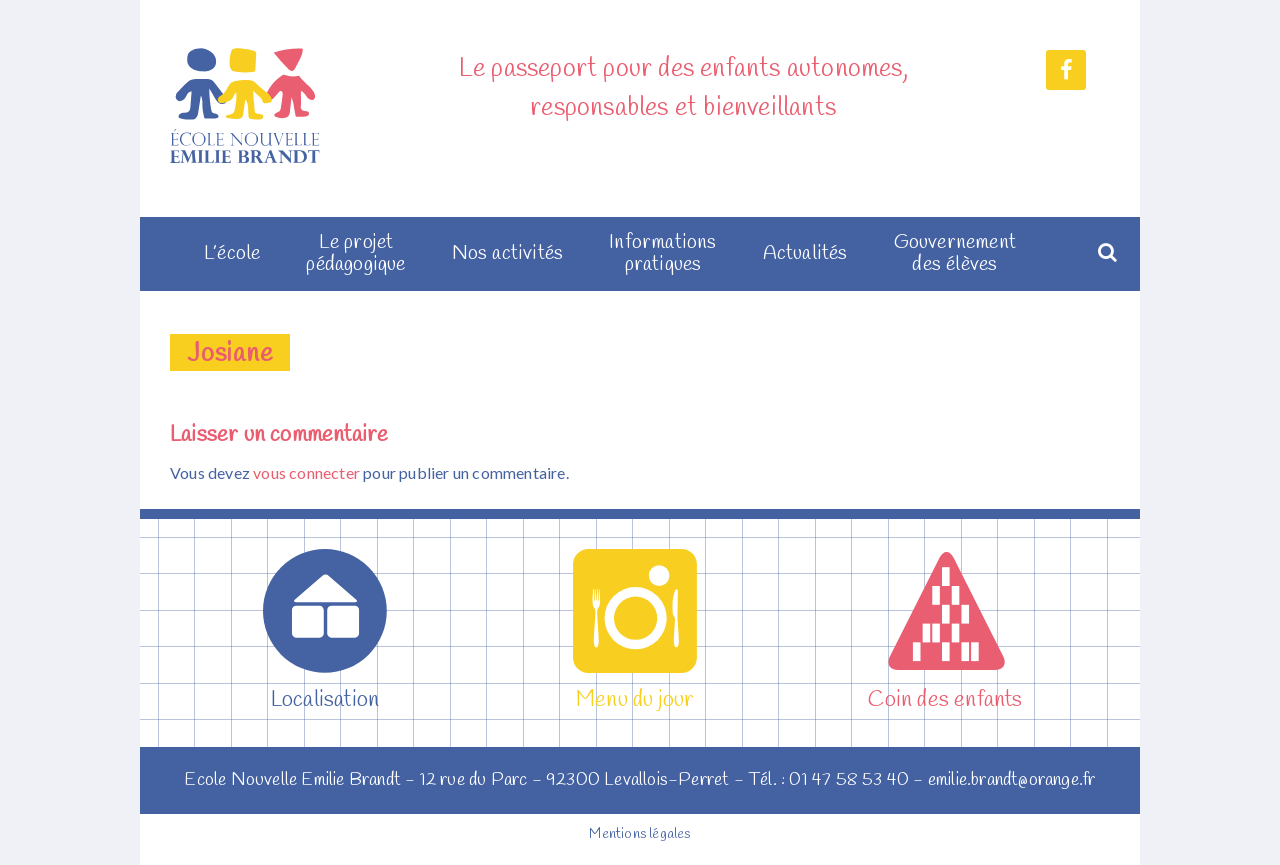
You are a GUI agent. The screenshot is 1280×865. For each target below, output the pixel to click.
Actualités (805, 254)
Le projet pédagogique (355, 254)
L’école (232, 254)
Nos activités (508, 254)
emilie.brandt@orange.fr (1012, 780)
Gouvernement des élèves (955, 254)
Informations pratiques (662, 254)
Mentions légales (639, 834)
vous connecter (306, 472)
